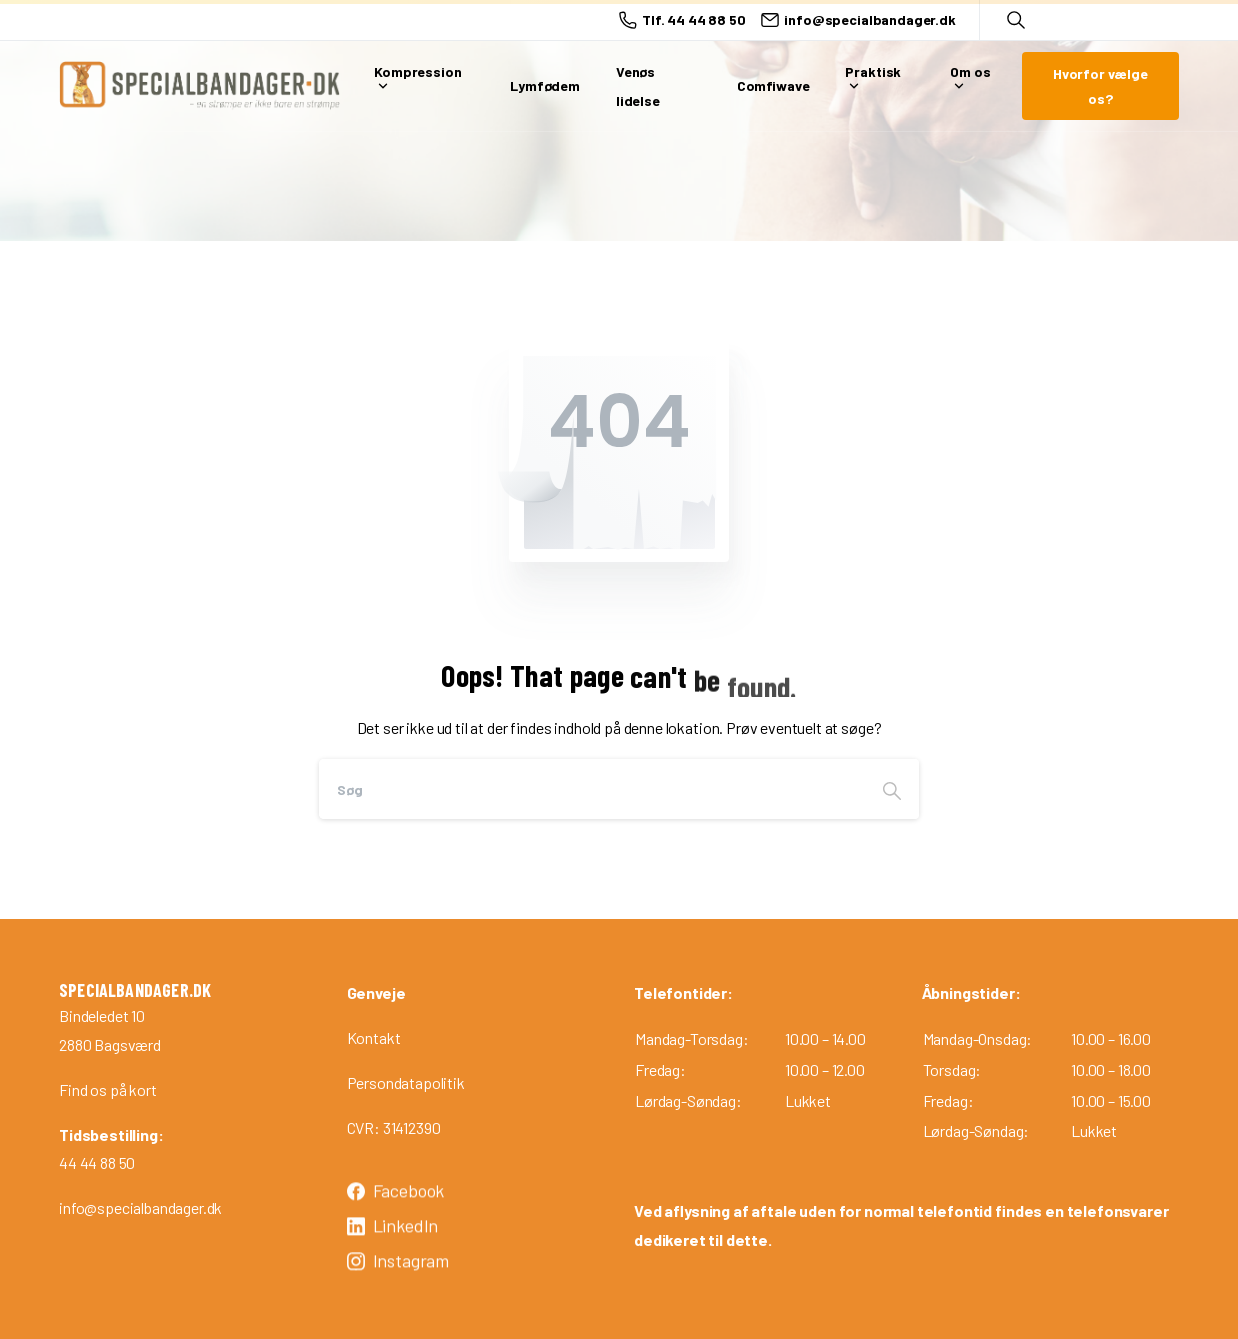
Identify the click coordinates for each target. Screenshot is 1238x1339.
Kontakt (374, 1037)
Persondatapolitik (406, 1082)
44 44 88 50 (97, 1162)
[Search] (592, 789)
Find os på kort (108, 1089)
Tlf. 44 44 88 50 (682, 20)
